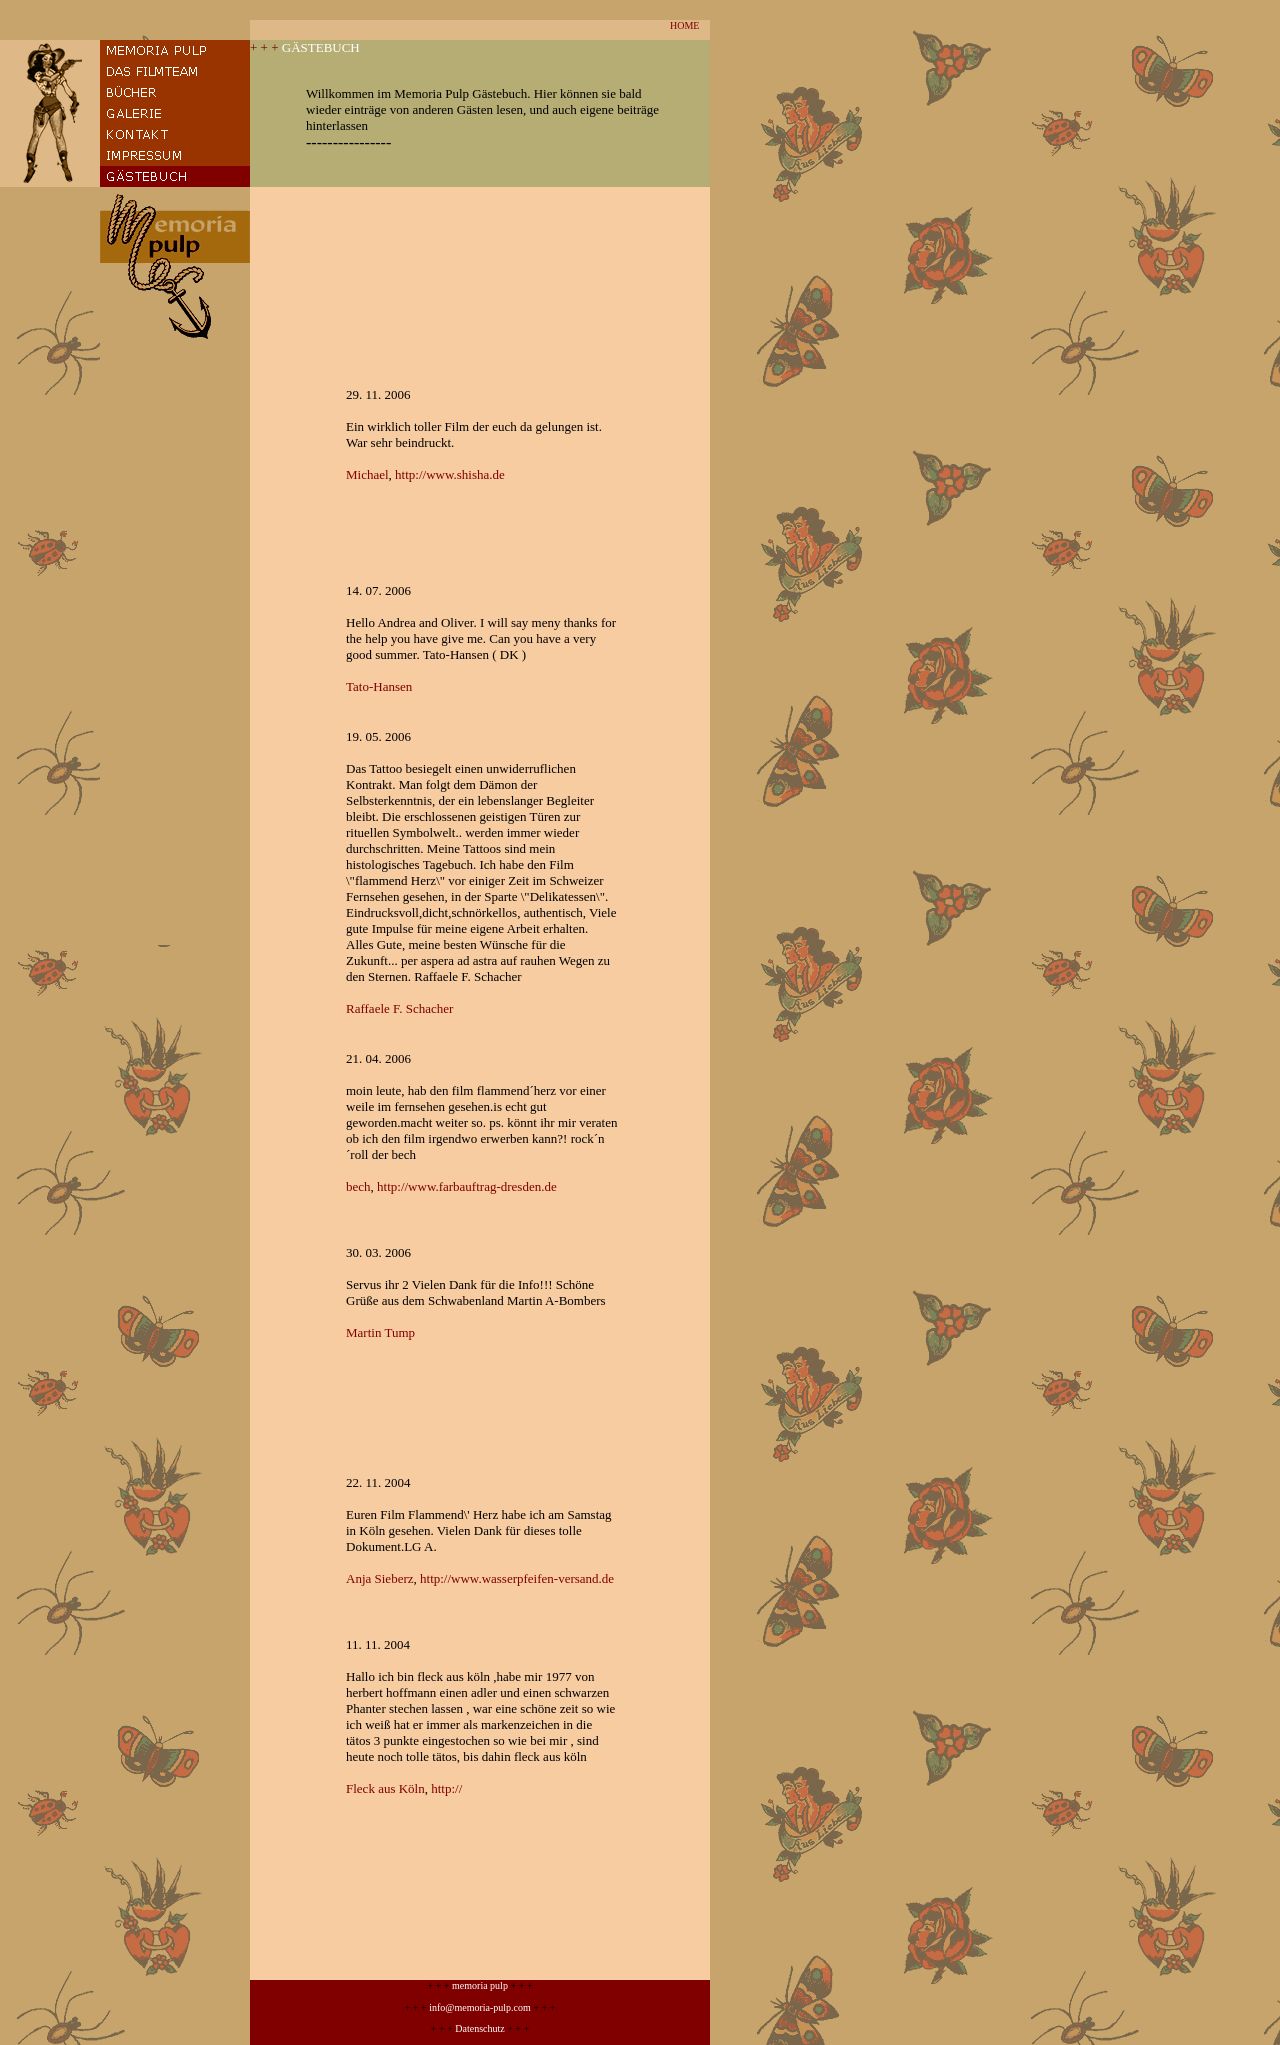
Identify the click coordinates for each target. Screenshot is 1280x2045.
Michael (367, 474)
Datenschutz (479, 2028)
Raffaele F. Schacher (399, 1008)
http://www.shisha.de (450, 474)
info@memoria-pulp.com (480, 2007)
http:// (446, 1788)
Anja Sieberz (380, 1578)
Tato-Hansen (379, 686)
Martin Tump (380, 1332)
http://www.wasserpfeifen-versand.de (517, 1578)
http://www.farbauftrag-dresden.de (467, 1186)
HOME (684, 25)
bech (358, 1186)
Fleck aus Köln (385, 1788)
